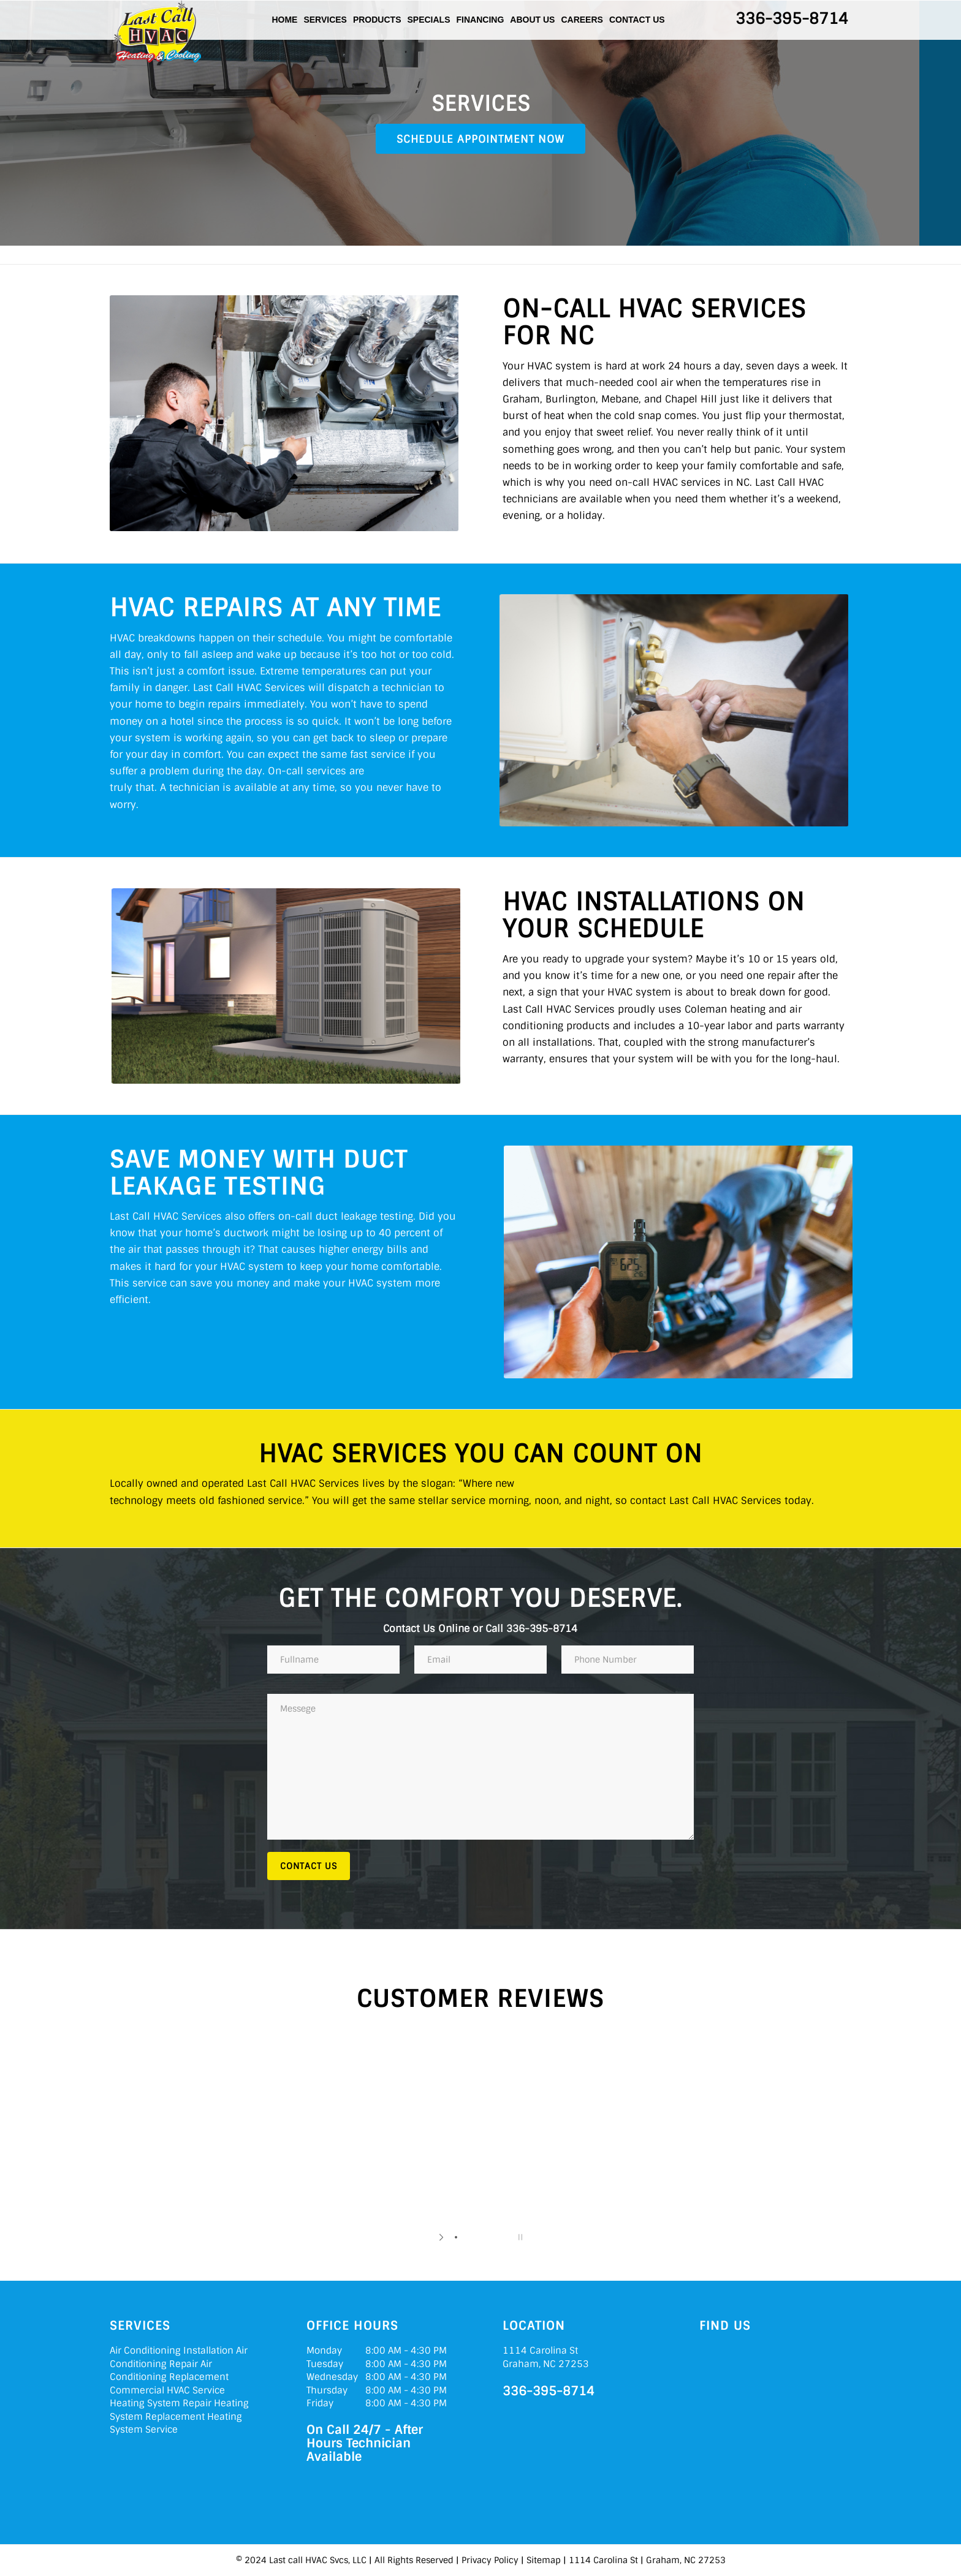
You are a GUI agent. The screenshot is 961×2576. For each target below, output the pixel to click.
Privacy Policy (490, 2560)
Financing (480, 20)
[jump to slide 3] (480, 2237)
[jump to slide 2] (468, 2237)
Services (325, 20)
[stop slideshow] (518, 2237)
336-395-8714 (791, 19)
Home (284, 20)
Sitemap (543, 2560)
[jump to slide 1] (456, 2237)
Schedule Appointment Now (480, 139)
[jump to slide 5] (505, 2237)
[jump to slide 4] (493, 2237)
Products (377, 20)
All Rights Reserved (414, 2560)
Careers (581, 20)
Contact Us (637, 20)
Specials (428, 20)
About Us (532, 20)
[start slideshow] (442, 2237)
